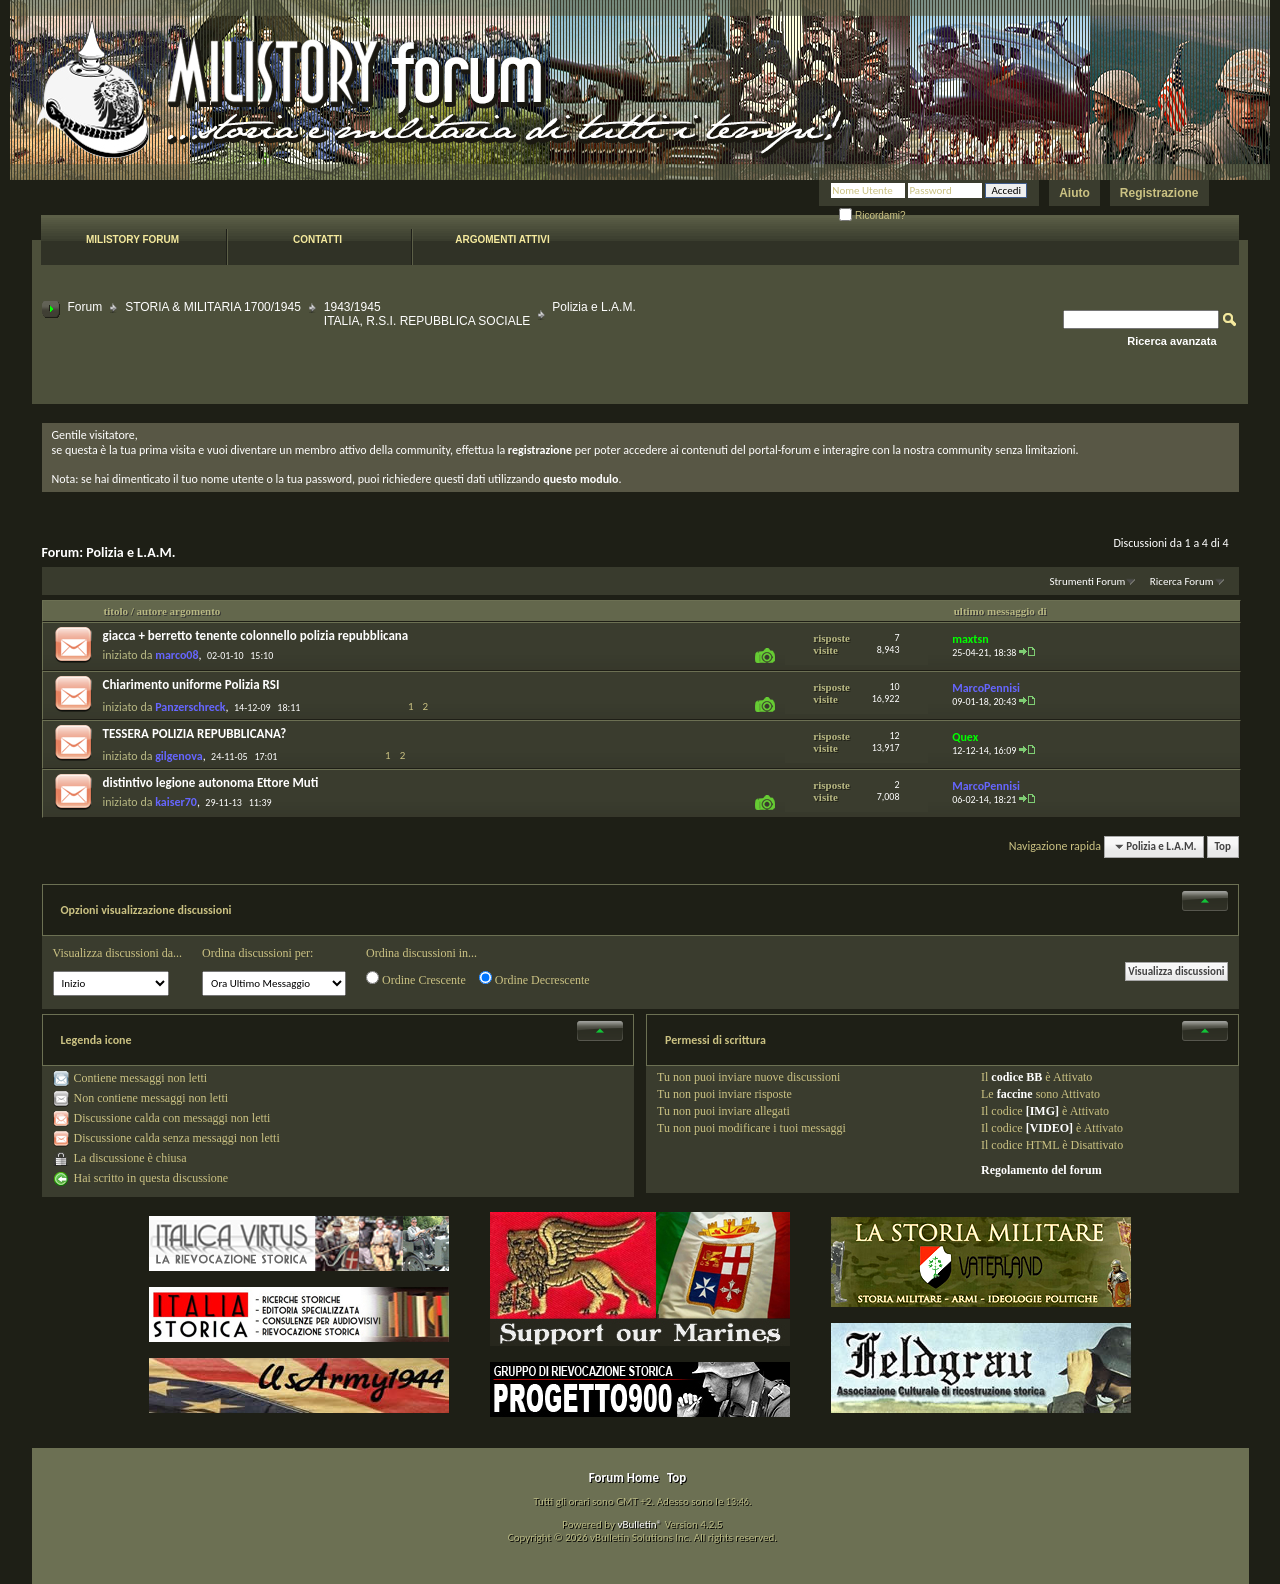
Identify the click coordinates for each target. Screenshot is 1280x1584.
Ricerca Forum (1182, 581)
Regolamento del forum (1041, 1170)
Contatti (317, 239)
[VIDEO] (1049, 1128)
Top (1223, 846)
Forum (85, 307)
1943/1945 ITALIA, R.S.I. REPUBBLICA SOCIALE (427, 314)
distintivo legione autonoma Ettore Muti (211, 782)
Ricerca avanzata (1171, 341)
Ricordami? (872, 215)
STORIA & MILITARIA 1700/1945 (213, 307)
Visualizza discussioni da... (118, 953)
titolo (116, 611)
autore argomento (179, 611)
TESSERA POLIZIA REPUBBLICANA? (195, 733)
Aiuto (1074, 193)
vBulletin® (639, 1524)
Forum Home (624, 1477)
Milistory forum (132, 239)
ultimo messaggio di (1000, 611)
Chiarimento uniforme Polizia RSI (191, 684)
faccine (1015, 1094)
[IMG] (1042, 1111)
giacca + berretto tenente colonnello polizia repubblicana (256, 635)
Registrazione (1159, 193)
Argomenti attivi (502, 239)
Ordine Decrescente (534, 979)
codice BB (1016, 1077)
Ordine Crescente (416, 979)
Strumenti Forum (1087, 581)
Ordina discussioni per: (257, 953)
